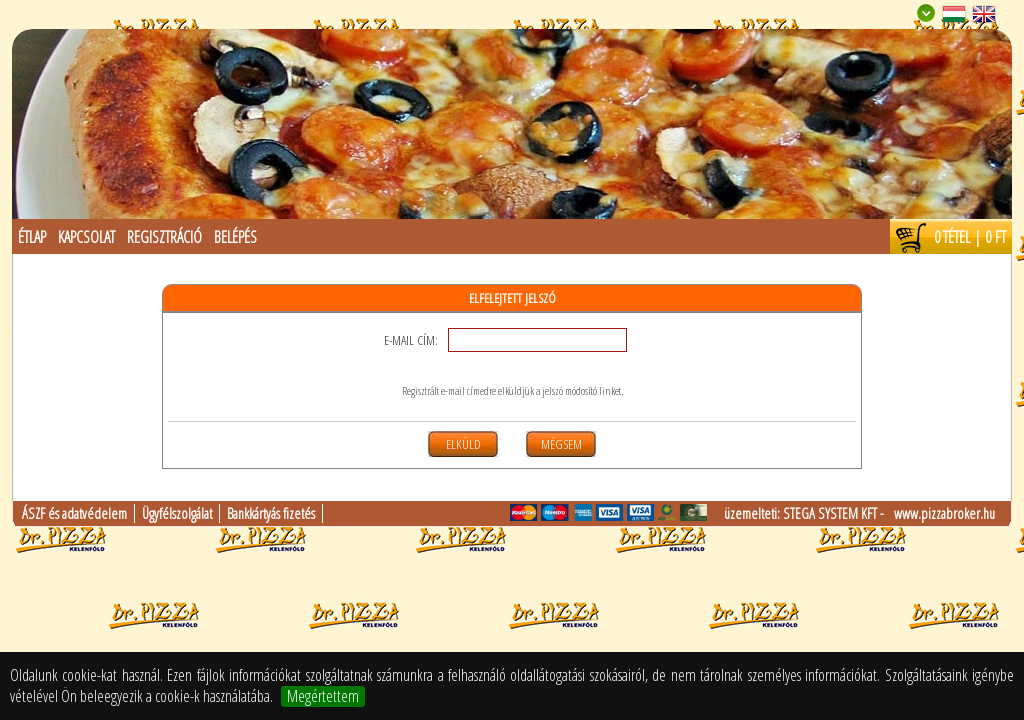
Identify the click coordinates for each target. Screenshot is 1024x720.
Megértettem (323, 696)
